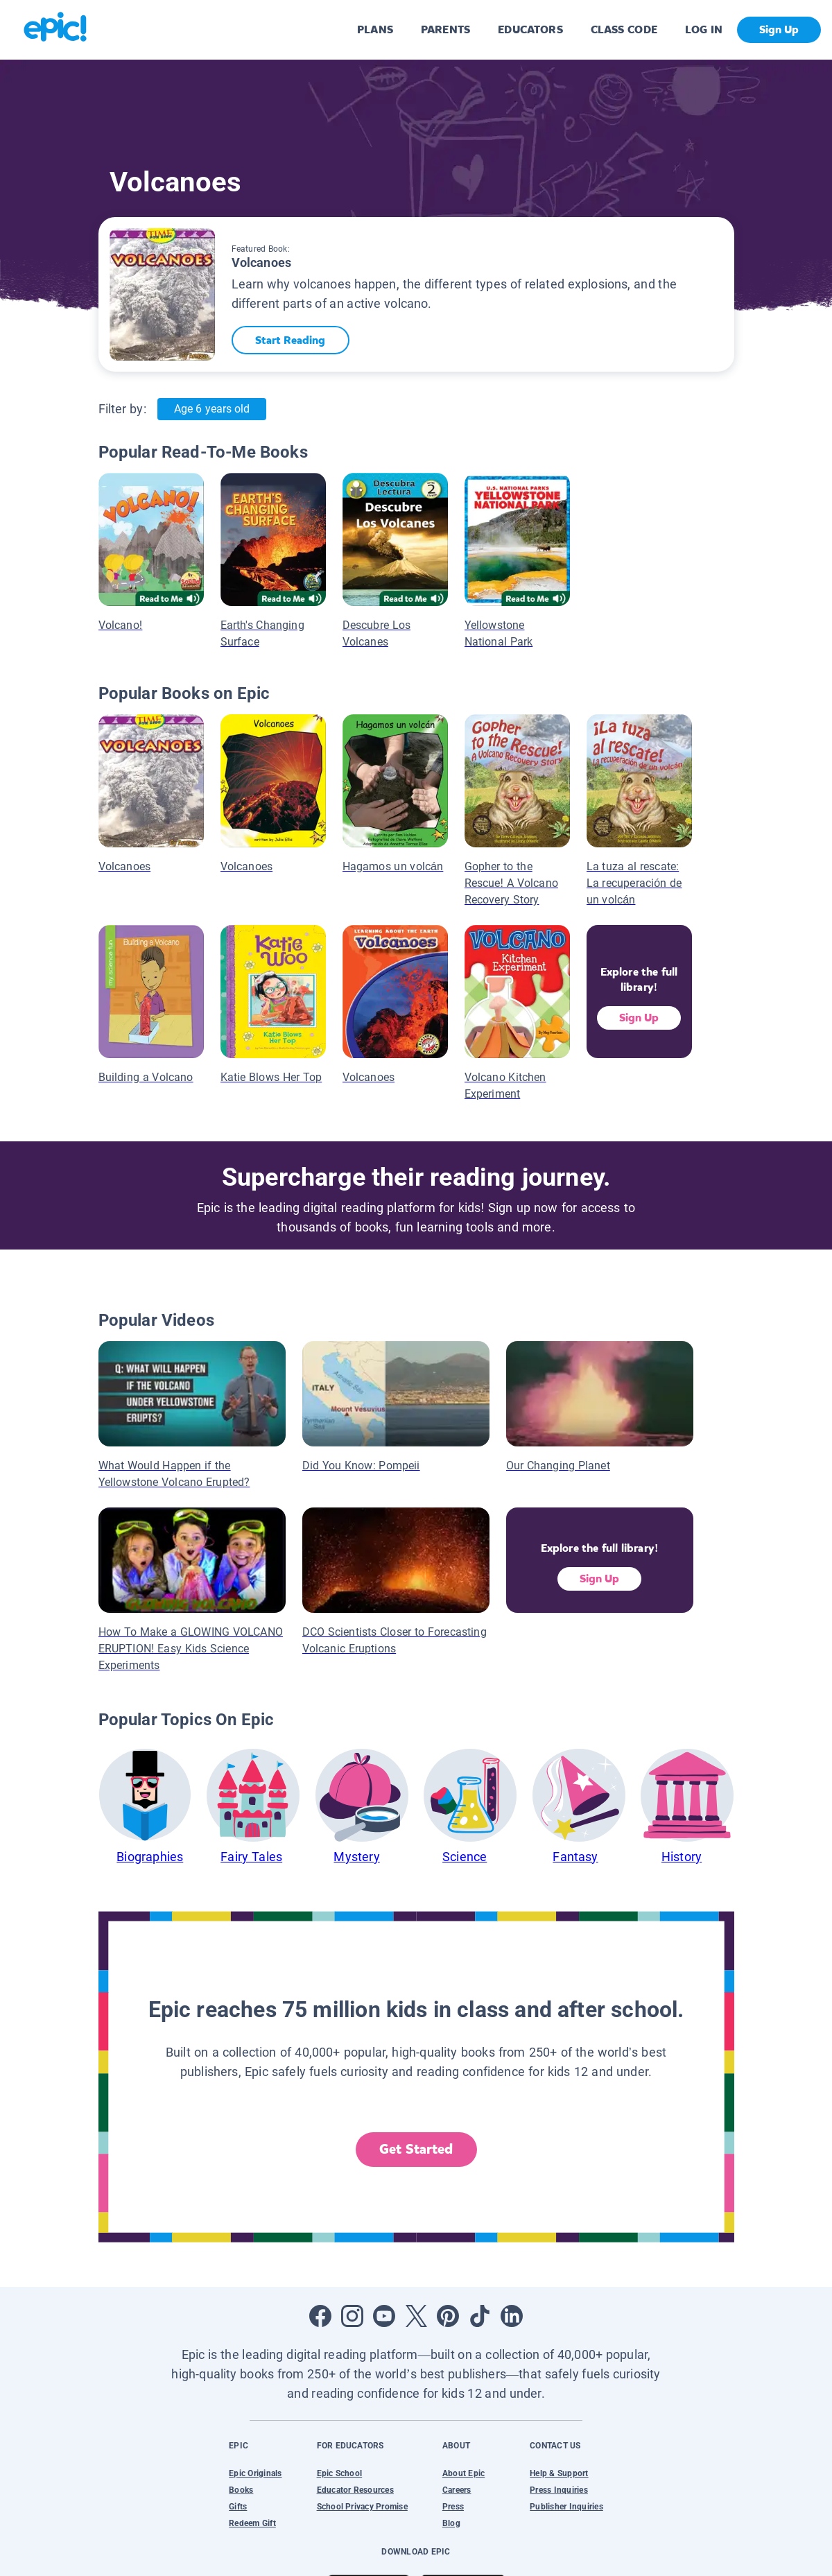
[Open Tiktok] (480, 2316)
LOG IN (704, 29)
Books (241, 2490)
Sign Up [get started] (779, 29)
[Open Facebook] (320, 2316)
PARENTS (445, 29)
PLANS (375, 29)
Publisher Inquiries (566, 2507)
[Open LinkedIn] (512, 2316)
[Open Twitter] (416, 2316)
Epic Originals (255, 2473)
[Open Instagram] (352, 2316)
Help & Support (559, 2473)
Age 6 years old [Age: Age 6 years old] (212, 408)
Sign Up (639, 1017)
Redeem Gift (252, 2523)
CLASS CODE (624, 29)
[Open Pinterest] (448, 2316)
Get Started (416, 2149)
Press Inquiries (559, 2490)
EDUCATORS (530, 29)
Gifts (238, 2507)
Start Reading (292, 340)
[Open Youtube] (384, 2316)
